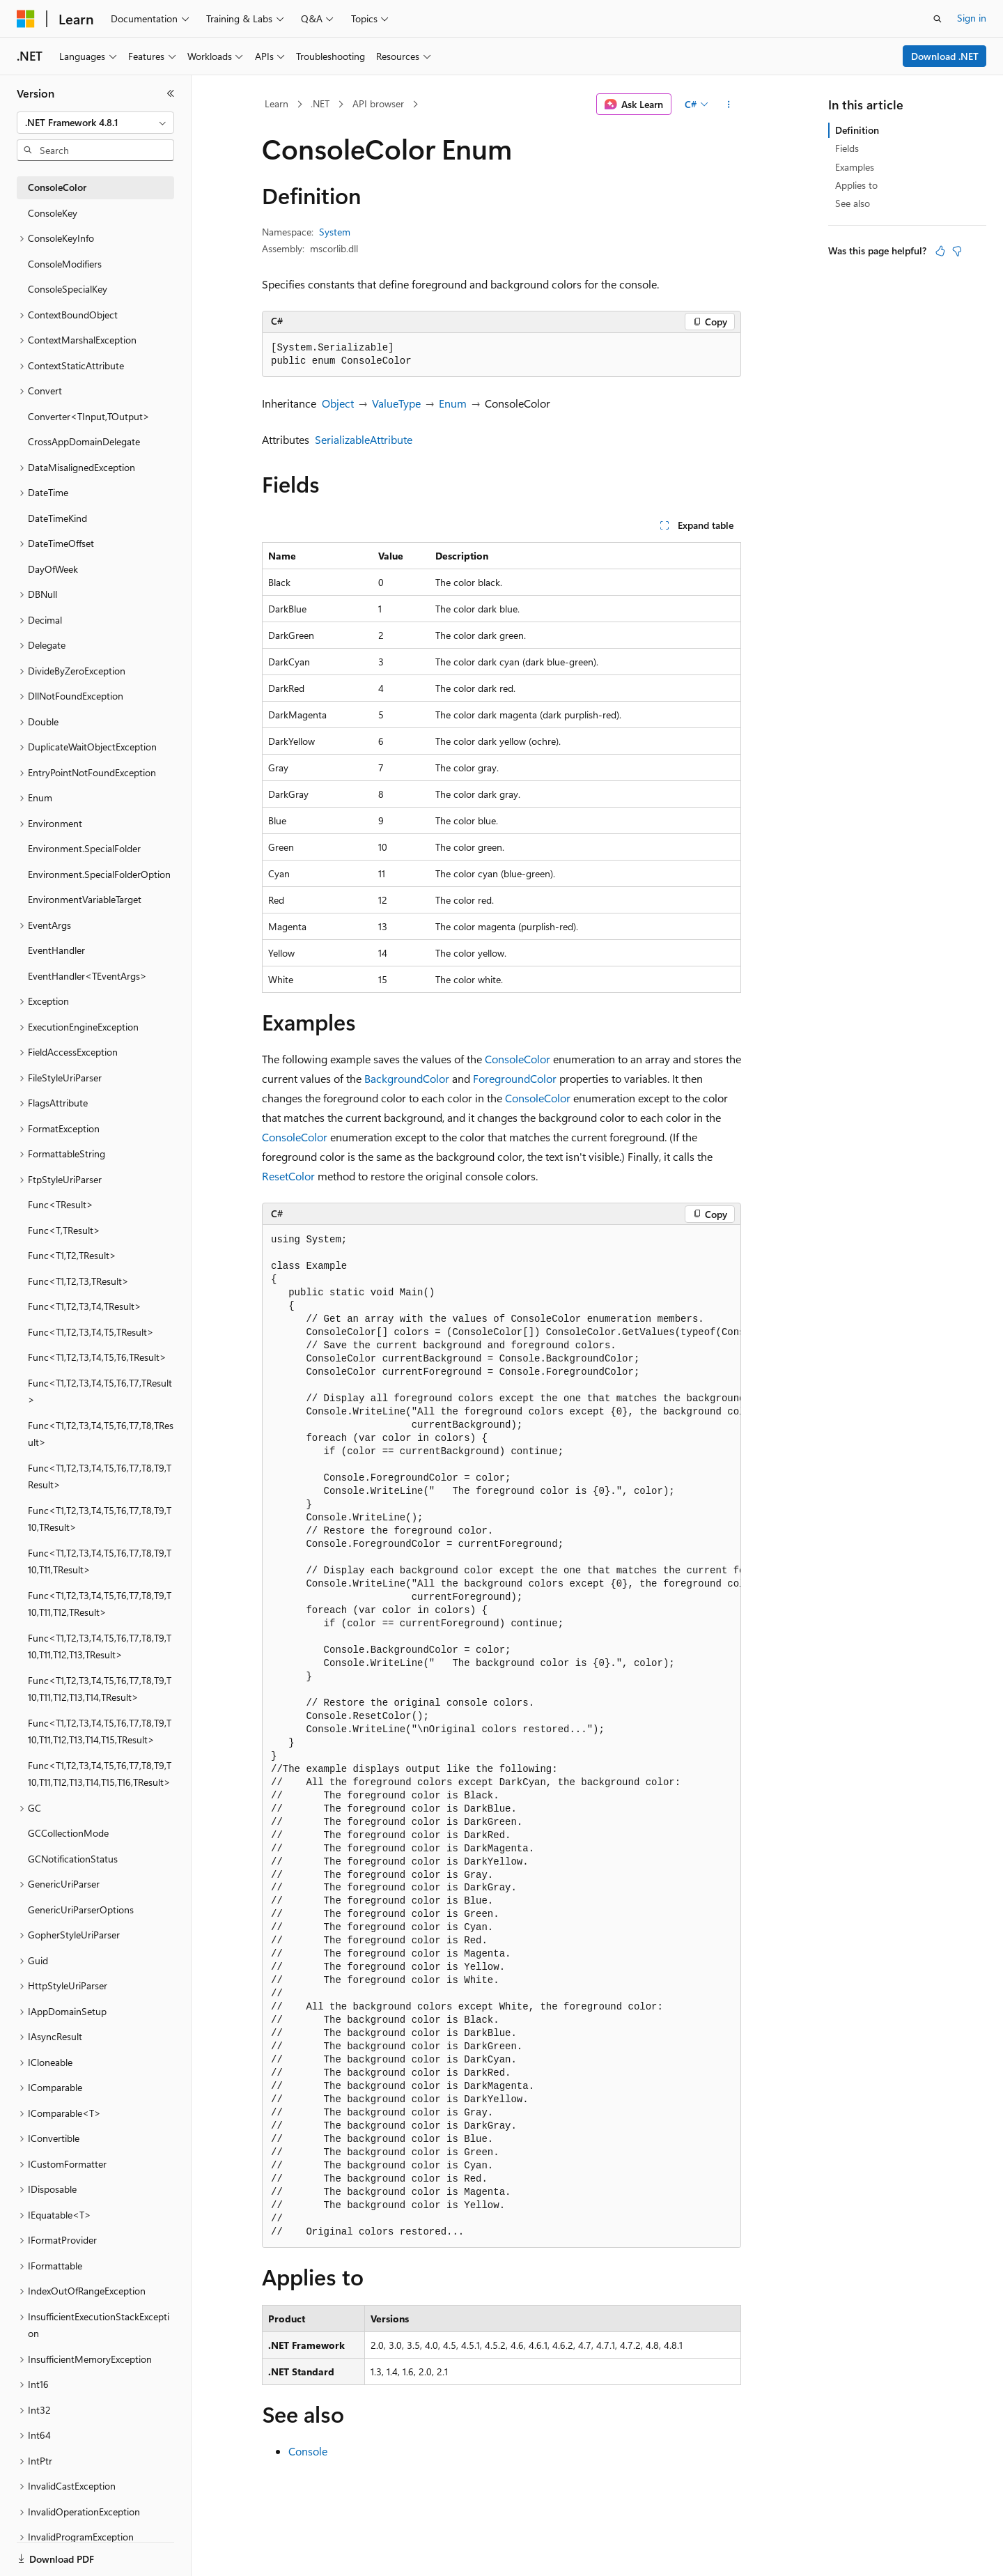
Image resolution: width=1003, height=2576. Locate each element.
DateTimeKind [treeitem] (57, 518)
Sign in (971, 17)
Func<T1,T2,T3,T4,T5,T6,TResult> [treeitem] (97, 1357)
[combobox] (95, 122)
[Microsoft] (26, 19)
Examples (854, 166)
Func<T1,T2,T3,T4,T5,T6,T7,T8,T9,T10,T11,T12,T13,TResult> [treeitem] (99, 1646)
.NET (320, 103)
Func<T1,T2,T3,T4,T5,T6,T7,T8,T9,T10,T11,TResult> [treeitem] (99, 1561)
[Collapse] (170, 93)
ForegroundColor (515, 1078)
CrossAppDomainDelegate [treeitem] (84, 441)
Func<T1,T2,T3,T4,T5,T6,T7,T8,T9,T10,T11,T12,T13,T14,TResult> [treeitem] (99, 1689)
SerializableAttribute (363, 439)
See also (852, 203)
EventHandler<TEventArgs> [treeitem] (87, 975)
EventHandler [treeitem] (56, 950)
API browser (378, 103)
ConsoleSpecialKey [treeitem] (67, 288)
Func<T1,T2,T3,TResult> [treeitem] (78, 1281)
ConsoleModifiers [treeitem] (65, 263)
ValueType (396, 403)
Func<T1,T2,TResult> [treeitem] (72, 1255)
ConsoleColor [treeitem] (57, 187)
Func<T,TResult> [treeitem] (64, 1230)
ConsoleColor (517, 1058)
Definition (857, 130)
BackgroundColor (406, 1078)
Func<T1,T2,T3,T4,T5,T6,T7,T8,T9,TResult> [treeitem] (99, 1476)
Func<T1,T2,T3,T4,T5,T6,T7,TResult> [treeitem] (100, 1391)
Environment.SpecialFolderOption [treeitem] (99, 874)
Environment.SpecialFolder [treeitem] (84, 848)
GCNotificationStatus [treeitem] (73, 1858)
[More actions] (729, 104)
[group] (501, 1736)
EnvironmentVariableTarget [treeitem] (84, 899)
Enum (453, 403)
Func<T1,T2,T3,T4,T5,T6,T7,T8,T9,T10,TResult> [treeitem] (99, 1519)
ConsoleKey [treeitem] (52, 212)
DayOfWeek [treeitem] (53, 569)
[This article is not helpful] (957, 250)
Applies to (856, 185)
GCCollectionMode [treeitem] (68, 1833)
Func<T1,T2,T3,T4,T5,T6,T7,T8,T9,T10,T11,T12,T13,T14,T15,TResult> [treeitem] (99, 1731)
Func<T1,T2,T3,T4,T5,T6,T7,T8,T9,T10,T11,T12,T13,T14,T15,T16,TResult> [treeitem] (99, 1774)
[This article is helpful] (940, 250)
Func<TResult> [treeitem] (60, 1204)
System (334, 231)
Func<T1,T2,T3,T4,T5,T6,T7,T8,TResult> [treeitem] (100, 1434)
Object (338, 403)
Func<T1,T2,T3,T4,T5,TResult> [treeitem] (91, 1332)
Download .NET (945, 56)
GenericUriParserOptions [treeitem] (81, 1909)
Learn (276, 103)
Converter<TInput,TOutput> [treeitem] (89, 416)
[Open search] (937, 18)
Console (307, 2451)
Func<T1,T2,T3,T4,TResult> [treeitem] (84, 1306)
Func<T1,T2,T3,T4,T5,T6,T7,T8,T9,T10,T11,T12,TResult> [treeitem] (99, 1604)
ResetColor (288, 1176)
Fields (847, 148)
